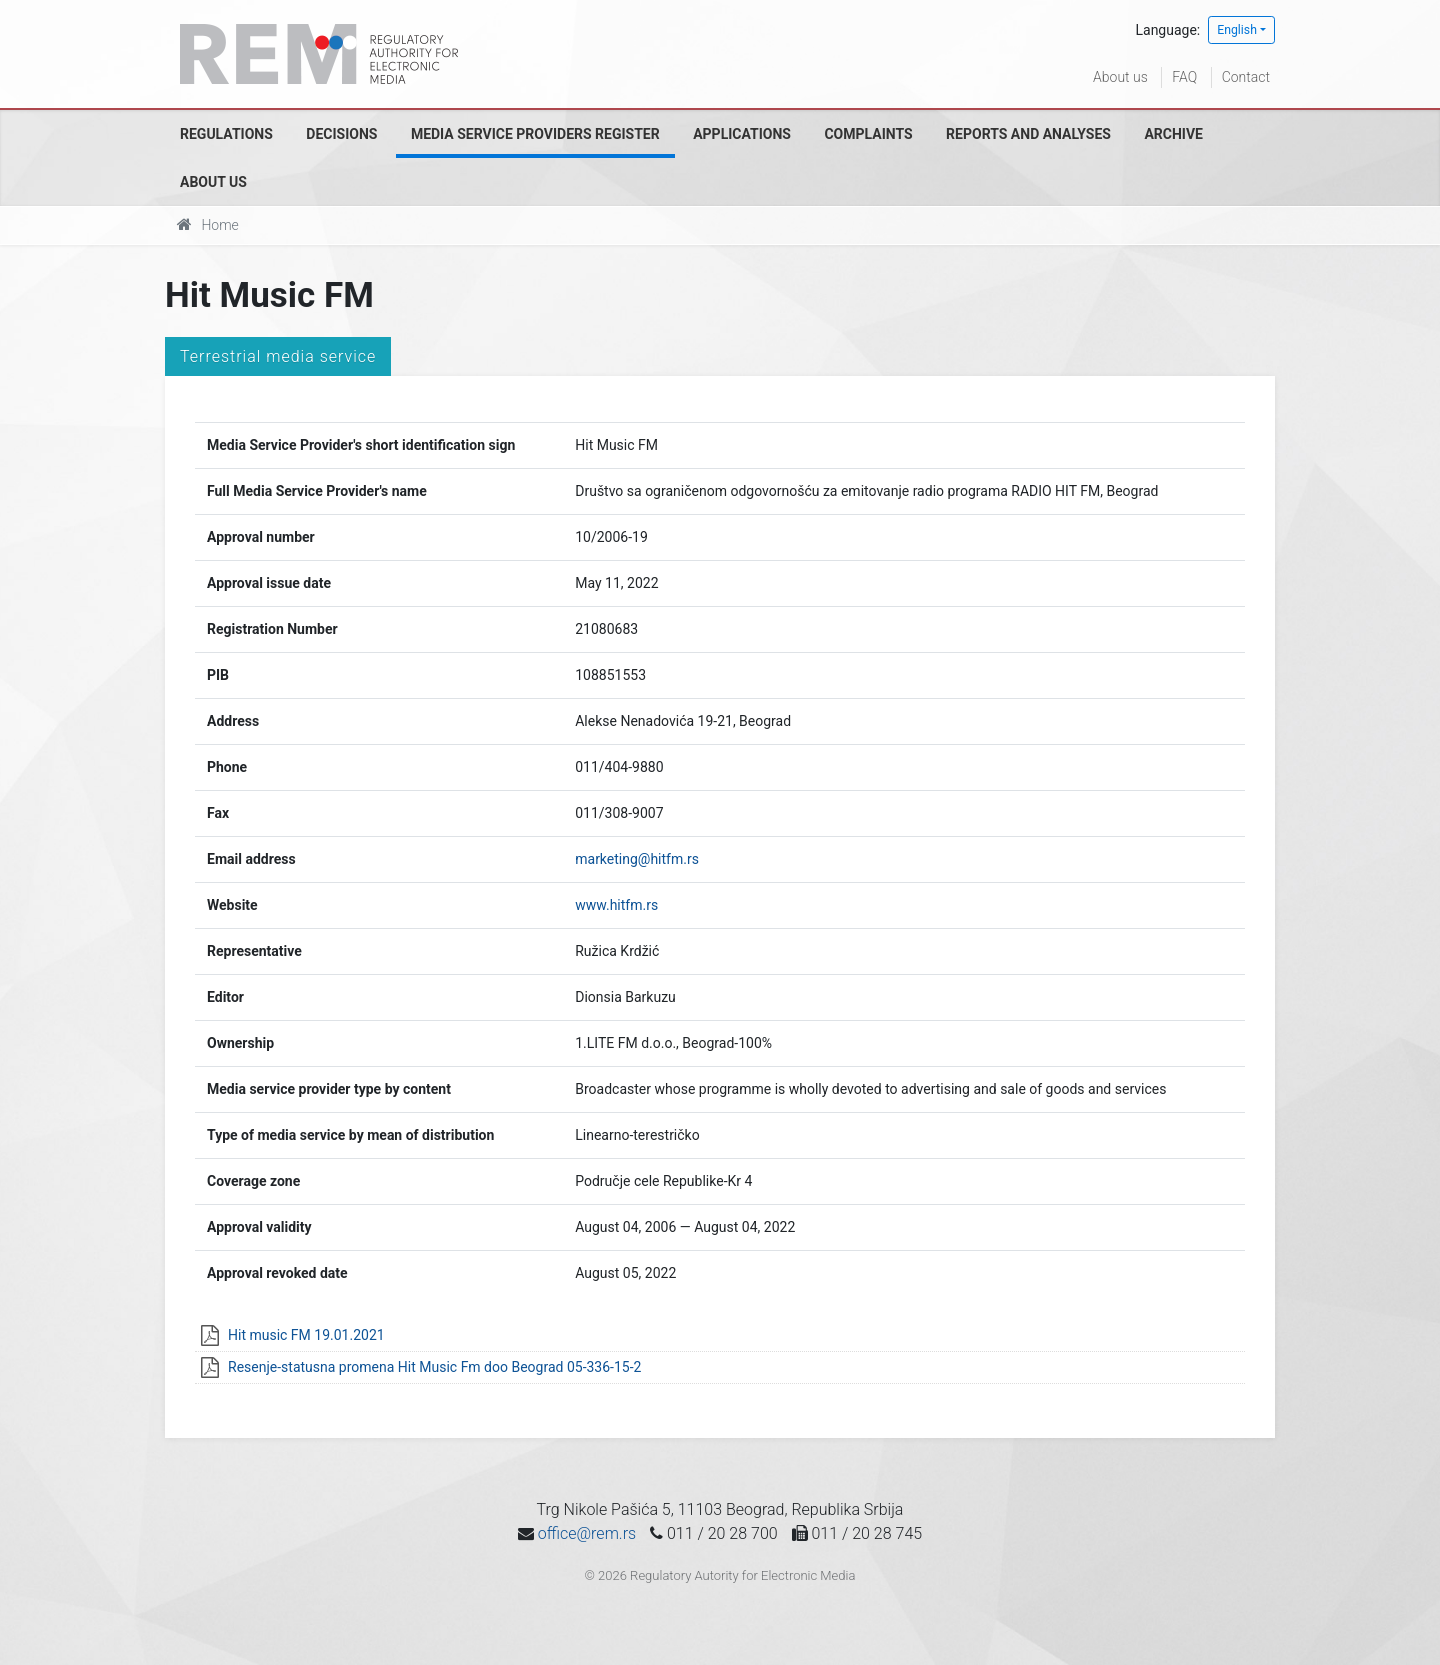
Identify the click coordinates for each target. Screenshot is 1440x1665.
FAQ (1184, 77)
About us (1120, 77)
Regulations (226, 134)
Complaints (868, 134)
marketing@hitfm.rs (637, 859)
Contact (1246, 77)
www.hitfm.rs (616, 905)
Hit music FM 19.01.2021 (306, 1335)
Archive (1173, 134)
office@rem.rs (587, 1533)
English (1237, 30)
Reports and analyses (1028, 134)
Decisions (341, 134)
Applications (742, 134)
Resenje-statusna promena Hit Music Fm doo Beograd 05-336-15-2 (434, 1367)
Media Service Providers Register (535, 134)
